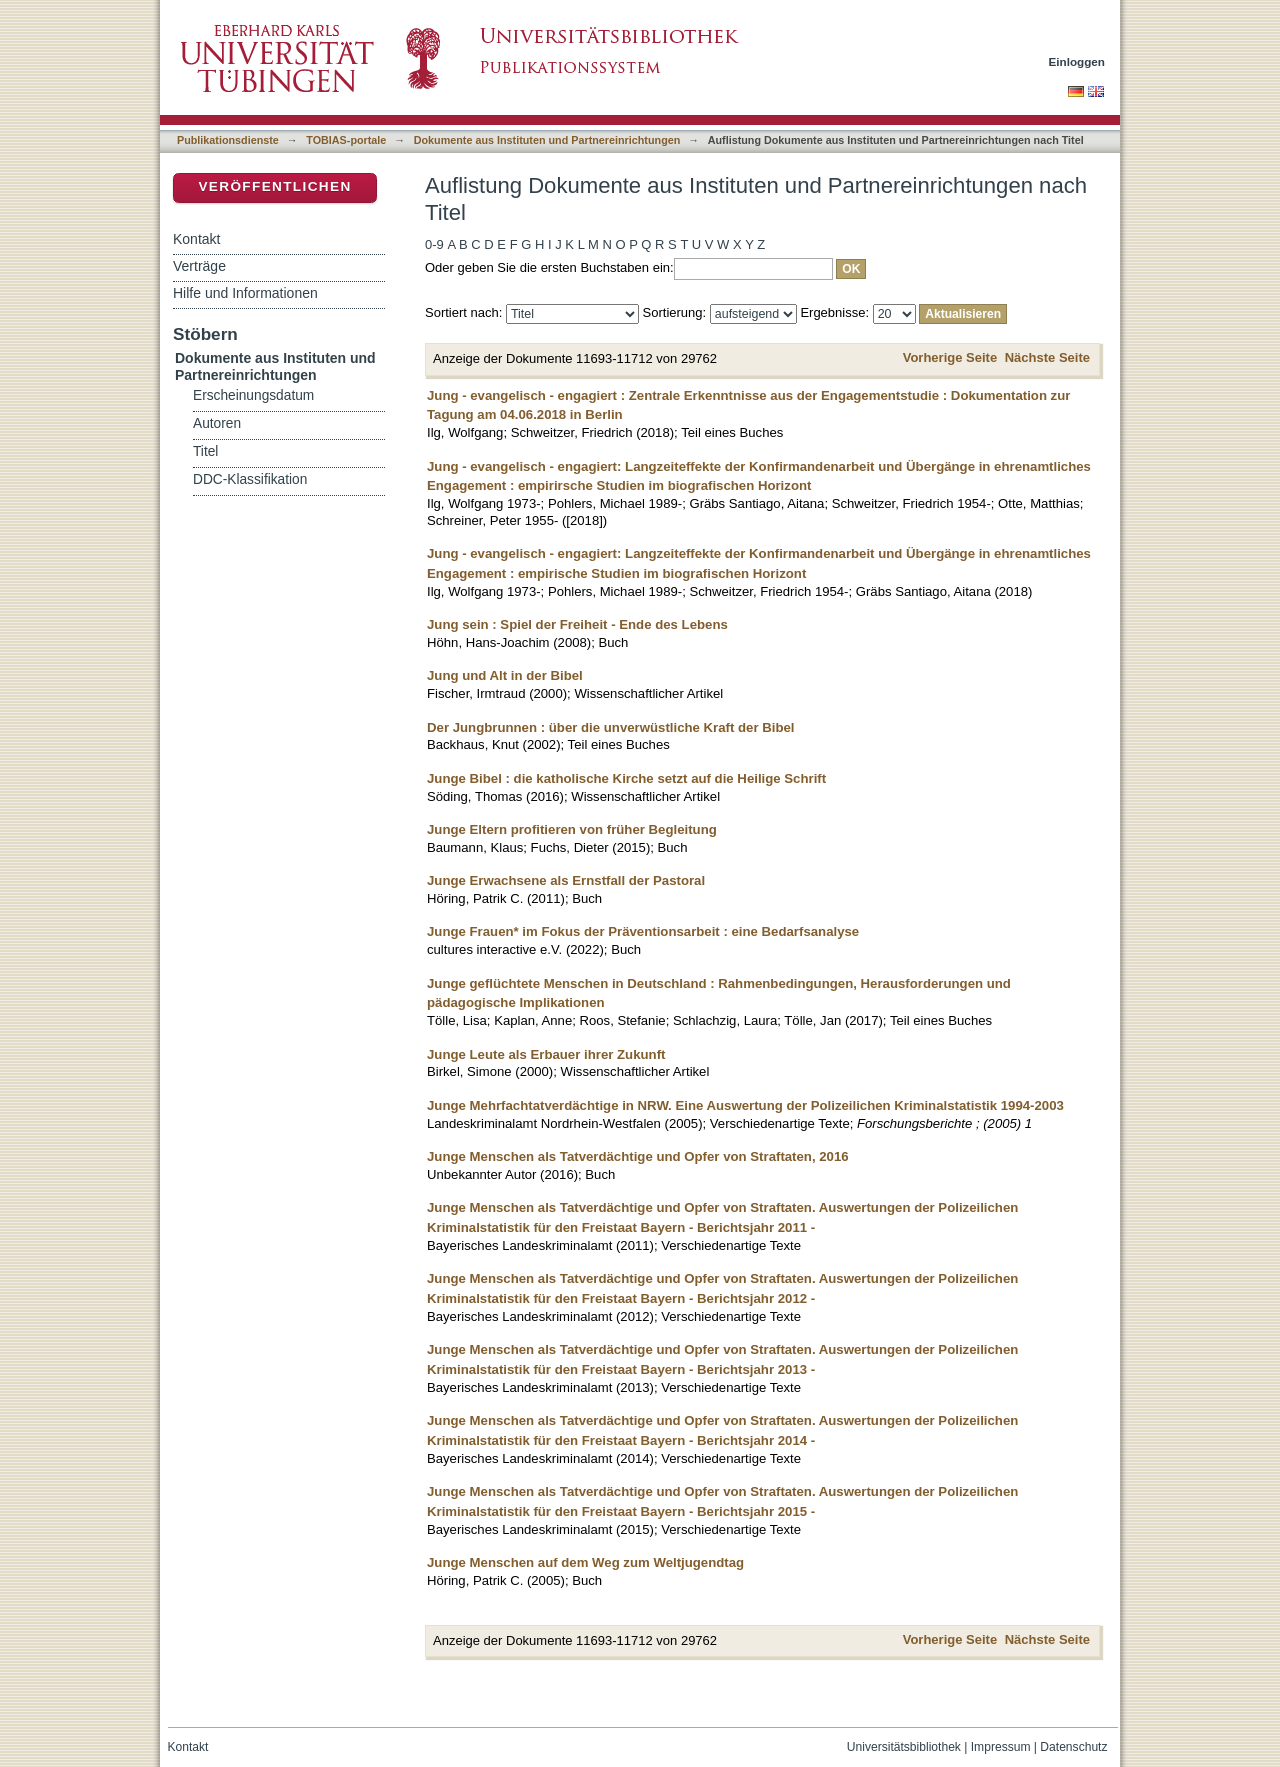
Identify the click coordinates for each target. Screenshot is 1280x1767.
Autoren (217, 423)
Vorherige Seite (950, 357)
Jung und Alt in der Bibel (505, 675)
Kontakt (196, 239)
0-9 (434, 244)
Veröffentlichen (274, 186)
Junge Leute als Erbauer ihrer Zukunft (546, 1054)
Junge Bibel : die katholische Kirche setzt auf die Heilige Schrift (626, 778)
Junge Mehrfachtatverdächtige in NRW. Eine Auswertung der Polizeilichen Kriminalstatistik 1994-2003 (745, 1105)
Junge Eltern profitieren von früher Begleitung (572, 829)
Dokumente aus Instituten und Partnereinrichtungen (547, 140)
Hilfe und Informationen (245, 293)
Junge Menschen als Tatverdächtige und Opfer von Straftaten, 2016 (638, 1156)
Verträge (199, 266)
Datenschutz (1073, 1747)
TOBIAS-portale (346, 140)
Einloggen (1077, 61)
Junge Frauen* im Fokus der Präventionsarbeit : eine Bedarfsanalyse (643, 931)
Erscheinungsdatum (253, 395)
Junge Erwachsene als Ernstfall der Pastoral (566, 880)
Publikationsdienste (228, 140)
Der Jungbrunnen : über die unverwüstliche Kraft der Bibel (611, 727)
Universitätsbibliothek (904, 1747)
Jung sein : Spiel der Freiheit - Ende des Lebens (577, 624)
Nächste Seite (1047, 357)
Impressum (1001, 1747)
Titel (205, 451)
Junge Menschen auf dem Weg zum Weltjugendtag (585, 1562)
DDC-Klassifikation (250, 479)
